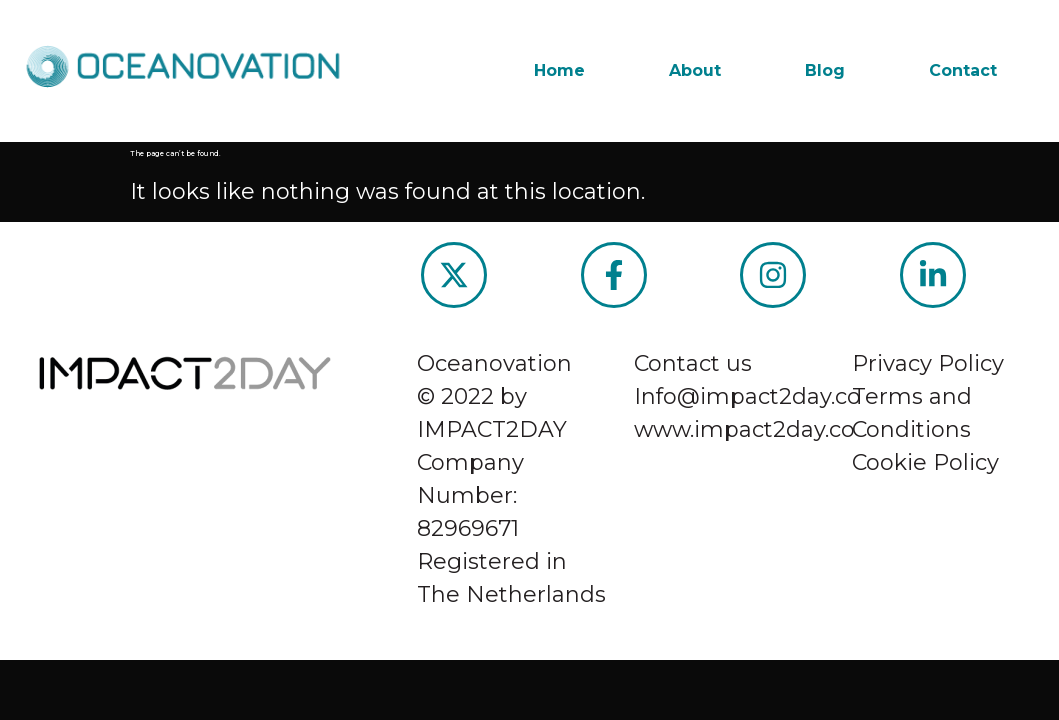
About (695, 70)
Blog (825, 70)
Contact (963, 70)
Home (559, 70)
